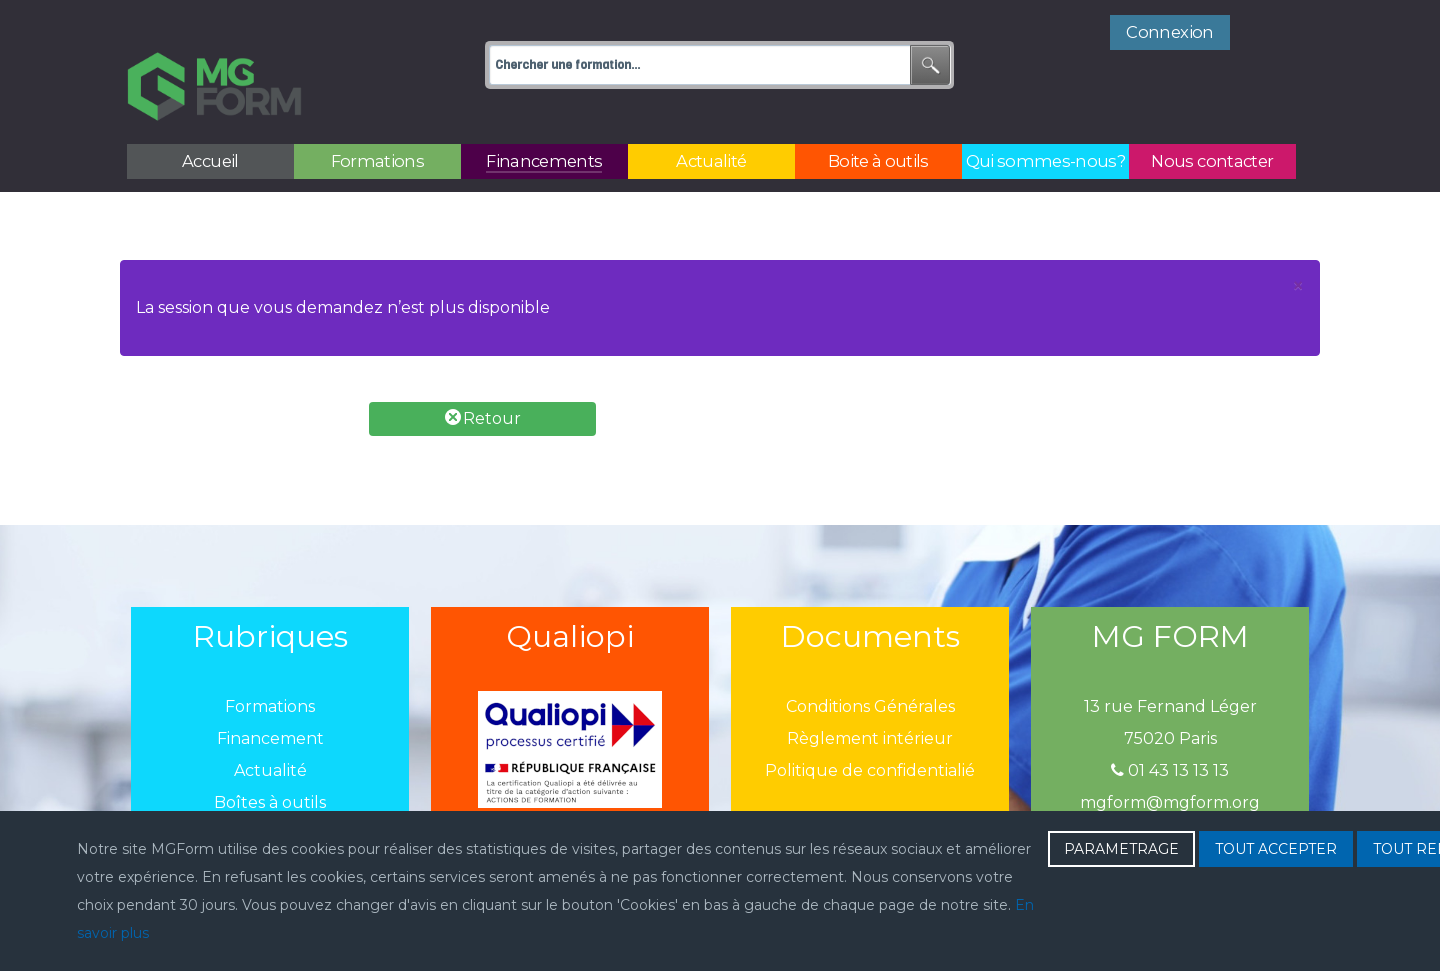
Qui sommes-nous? (270, 790)
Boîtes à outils (270, 758)
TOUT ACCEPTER (1276, 849)
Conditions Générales (870, 662)
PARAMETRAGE (1121, 849)
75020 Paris (1170, 694)
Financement (270, 694)
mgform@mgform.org (1170, 758)
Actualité (270, 726)
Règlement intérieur (870, 694)
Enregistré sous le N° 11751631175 (1170, 790)
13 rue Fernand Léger (1170, 662)
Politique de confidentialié (870, 726)
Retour (483, 373)
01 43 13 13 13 (1170, 726)
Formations (270, 662)
